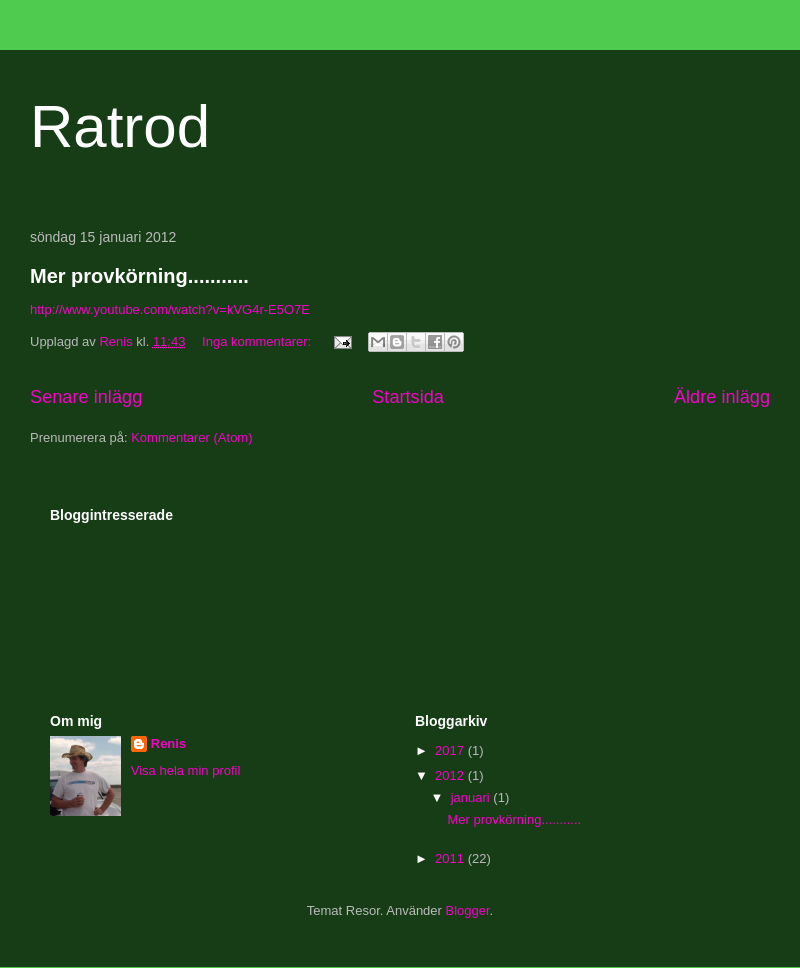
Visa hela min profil (186, 770)
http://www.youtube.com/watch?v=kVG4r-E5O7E (170, 309)
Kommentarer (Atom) (191, 437)
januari (472, 797)
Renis (168, 743)
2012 (451, 775)
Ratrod (120, 126)
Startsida (408, 397)
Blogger (468, 910)
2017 (451, 750)
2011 (451, 858)
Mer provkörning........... (139, 276)
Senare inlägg (86, 397)
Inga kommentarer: (258, 341)
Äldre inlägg (722, 397)
